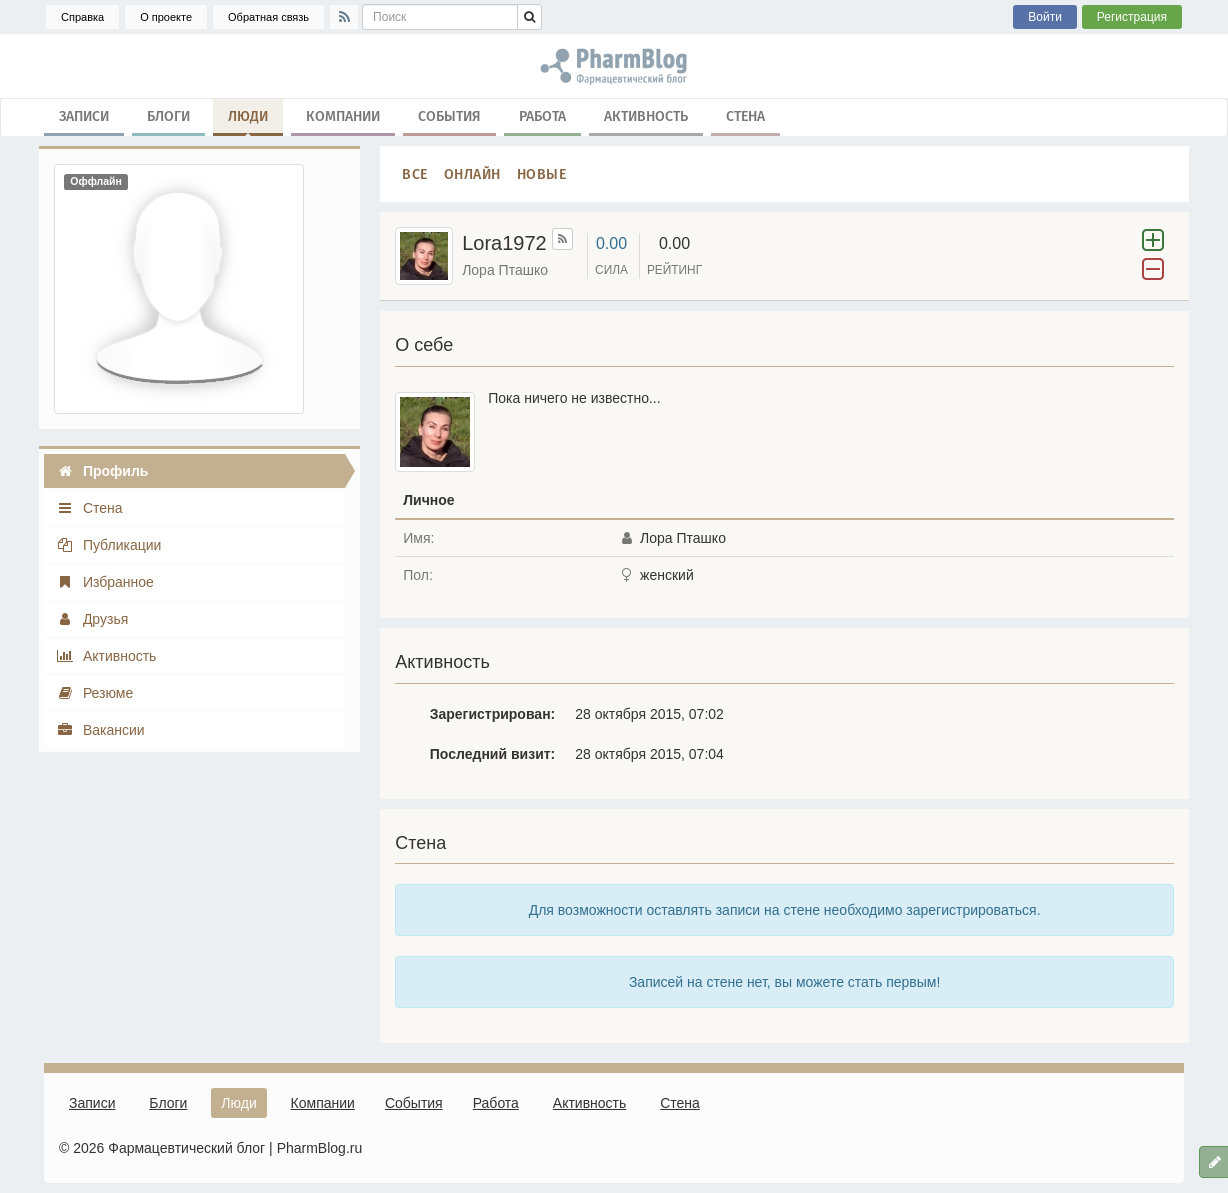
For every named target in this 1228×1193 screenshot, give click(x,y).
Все (415, 173)
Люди (248, 120)
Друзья (92, 619)
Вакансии (100, 730)
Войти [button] (1045, 17)
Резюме (94, 693)
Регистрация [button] (1132, 17)
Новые (542, 173)
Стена (745, 115)
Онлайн (472, 173)
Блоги (168, 115)
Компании (343, 115)
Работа (542, 115)
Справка (82, 17)
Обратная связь (268, 17)
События (449, 115)
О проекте (166, 17)
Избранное (105, 582)
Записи (84, 115)
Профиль (102, 471)
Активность (646, 115)
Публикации (108, 545)
